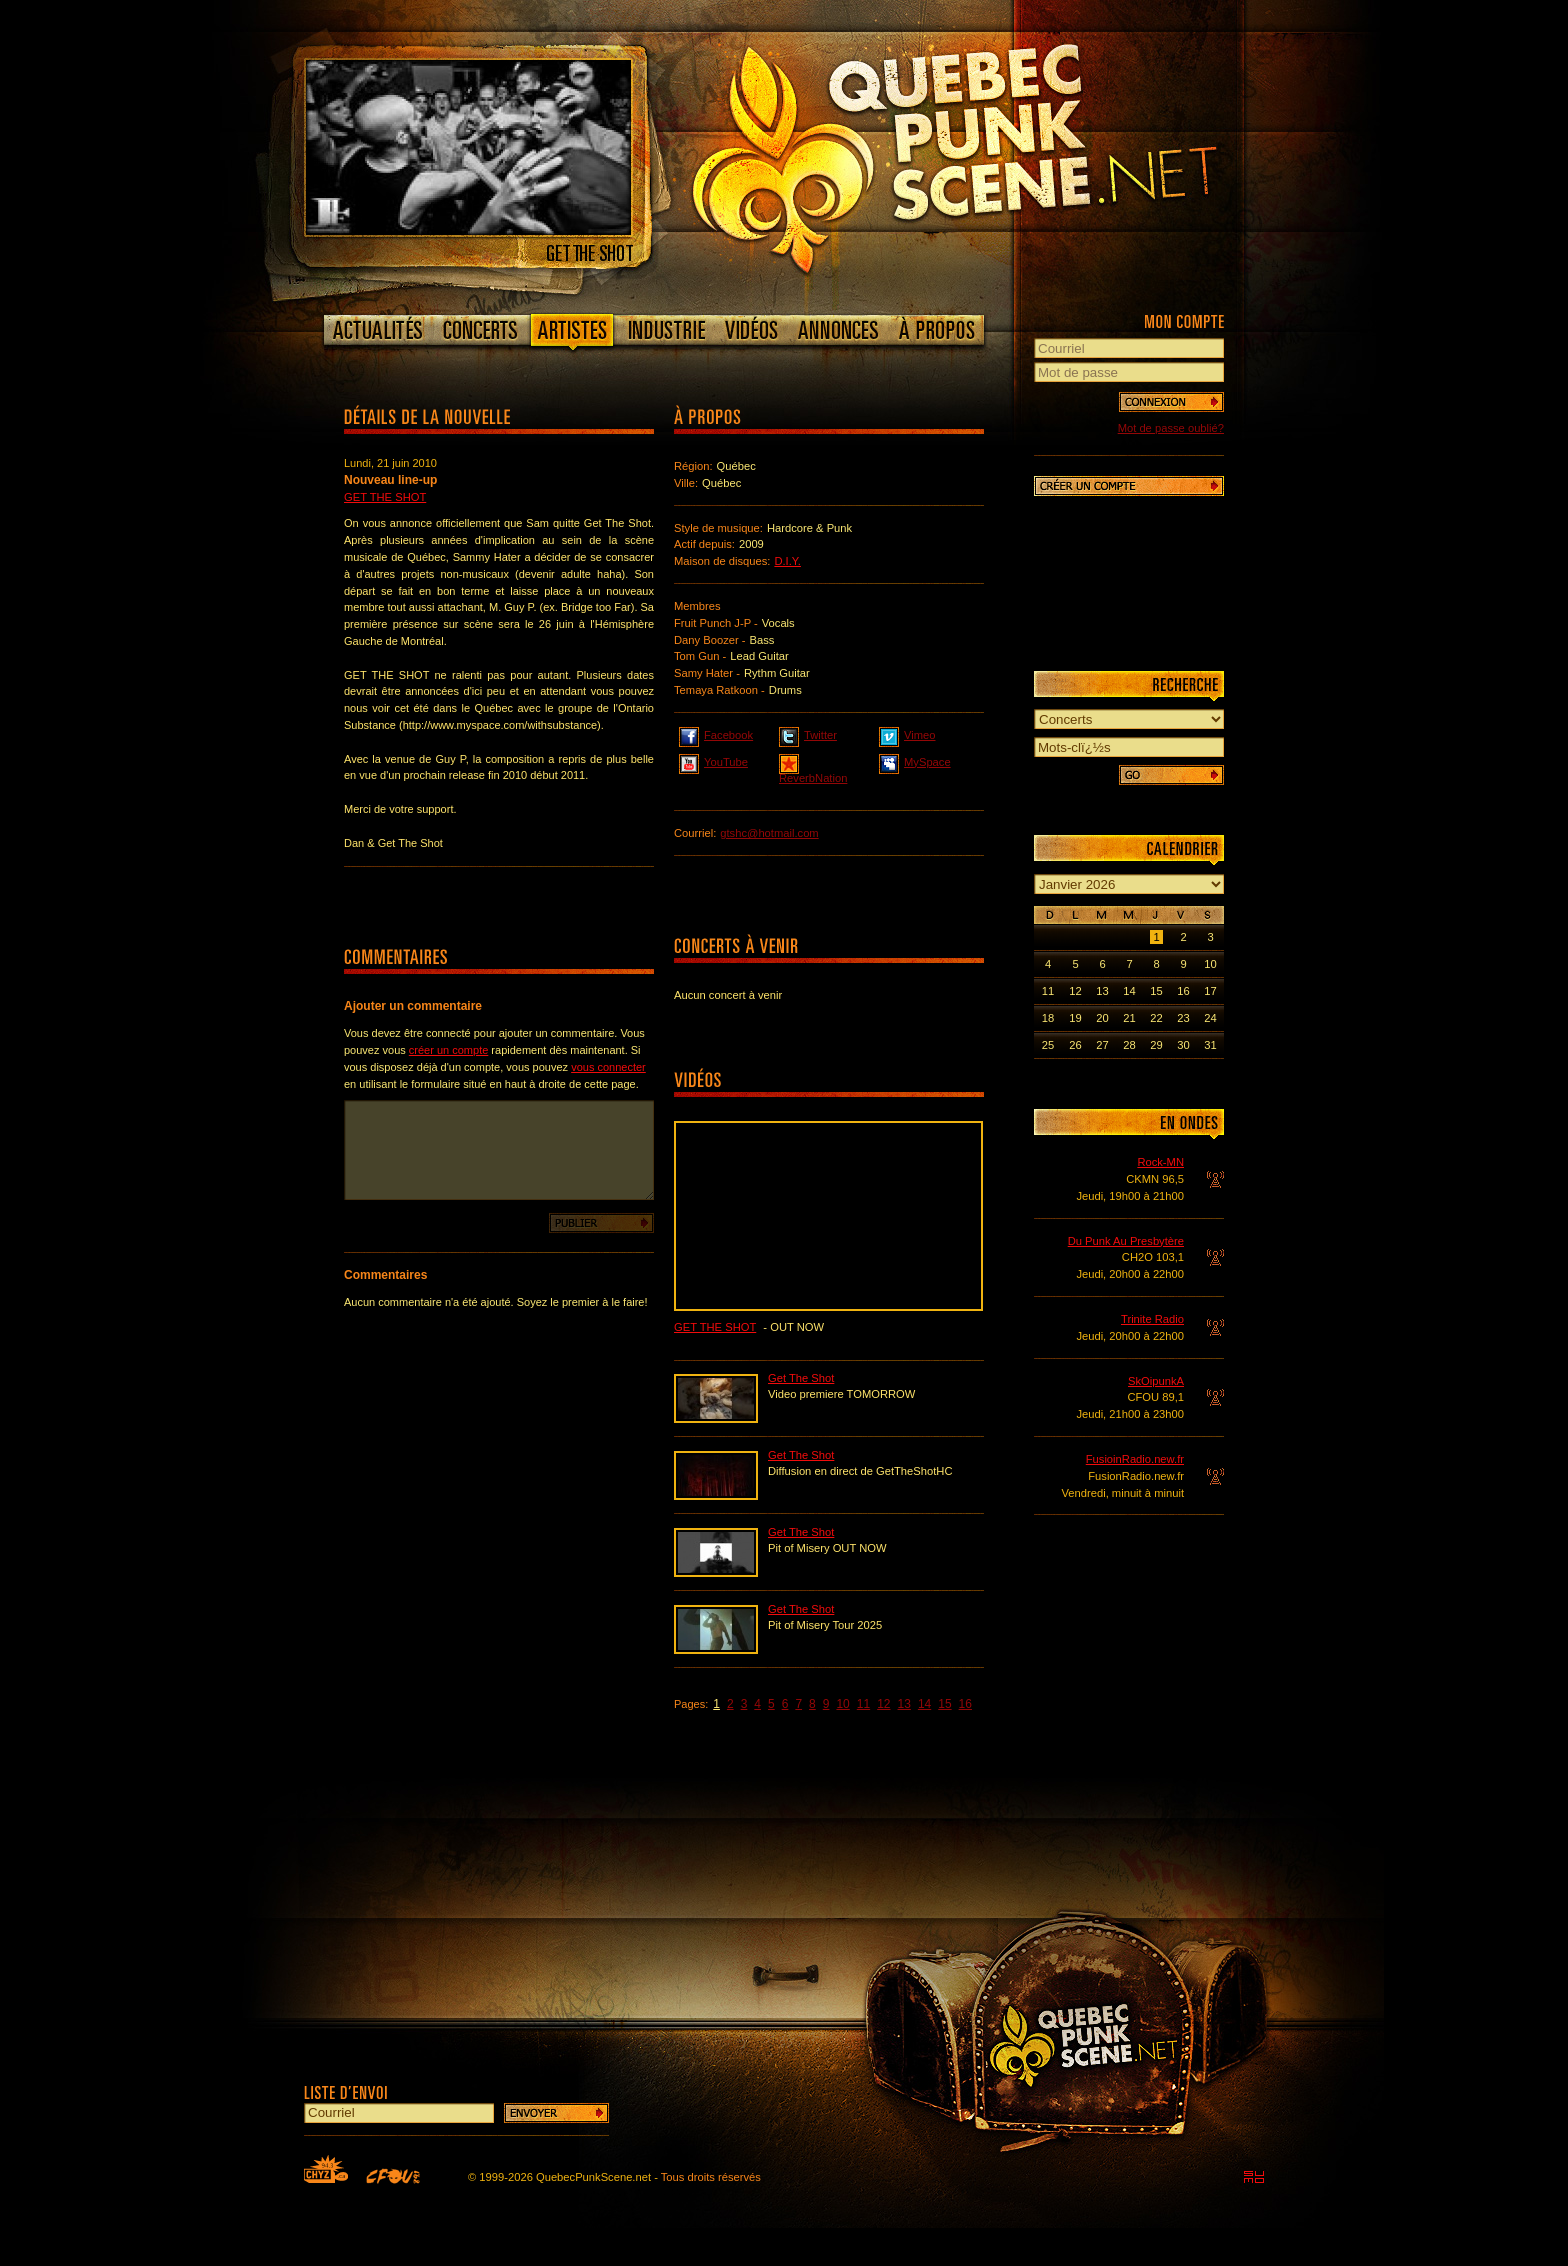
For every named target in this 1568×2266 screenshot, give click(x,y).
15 (944, 1704)
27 (1102, 1045)
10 (842, 1704)
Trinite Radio (1152, 1319)
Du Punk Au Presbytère (1126, 1241)
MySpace (915, 761)
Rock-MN (1160, 1162)
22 (1156, 1018)
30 (1183, 1045)
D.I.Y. (787, 561)
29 (1156, 1045)
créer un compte (448, 1050)
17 (1210, 991)
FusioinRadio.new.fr (1135, 1459)
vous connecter (608, 1067)
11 (863, 1704)
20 (1102, 1018)
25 (1048, 1045)
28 (1129, 1045)
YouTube (713, 761)
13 (904, 1704)
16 (965, 1704)
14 (924, 1704)
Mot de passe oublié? (1171, 428)
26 (1075, 1045)
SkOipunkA (1156, 1381)
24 (1210, 1018)
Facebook (716, 734)
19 (1075, 1018)
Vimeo (907, 734)
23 (1183, 1018)
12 (883, 1704)
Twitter (808, 734)
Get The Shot (385, 497)
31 (1210, 1045)
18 (1048, 1018)
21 (1129, 1018)
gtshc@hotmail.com (769, 833)
